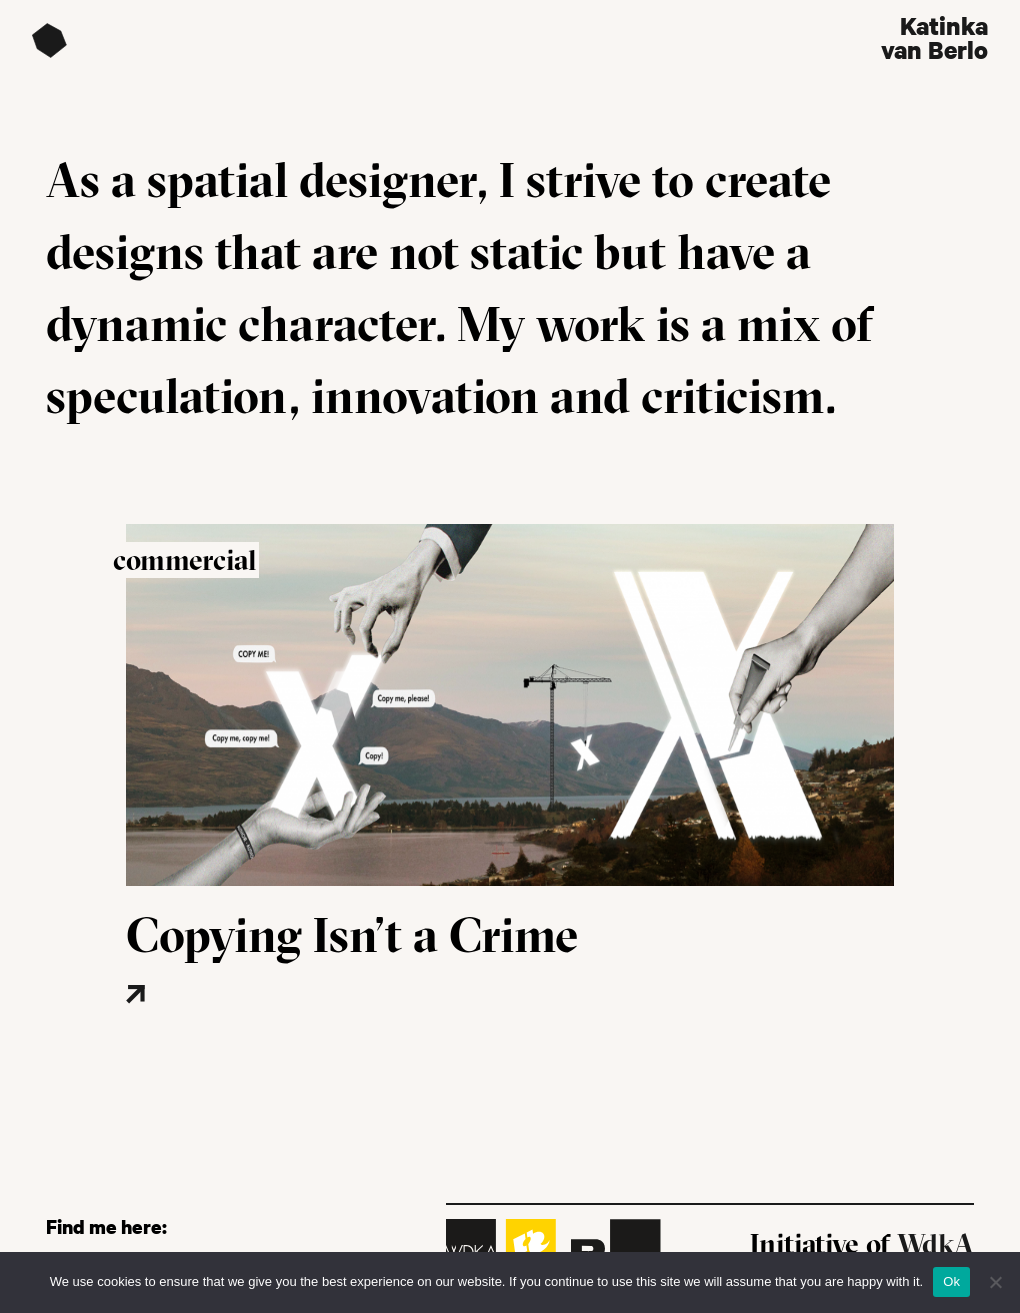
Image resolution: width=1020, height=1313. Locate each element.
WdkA (935, 1244)
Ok (951, 1281)
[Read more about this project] (195, 1024)
